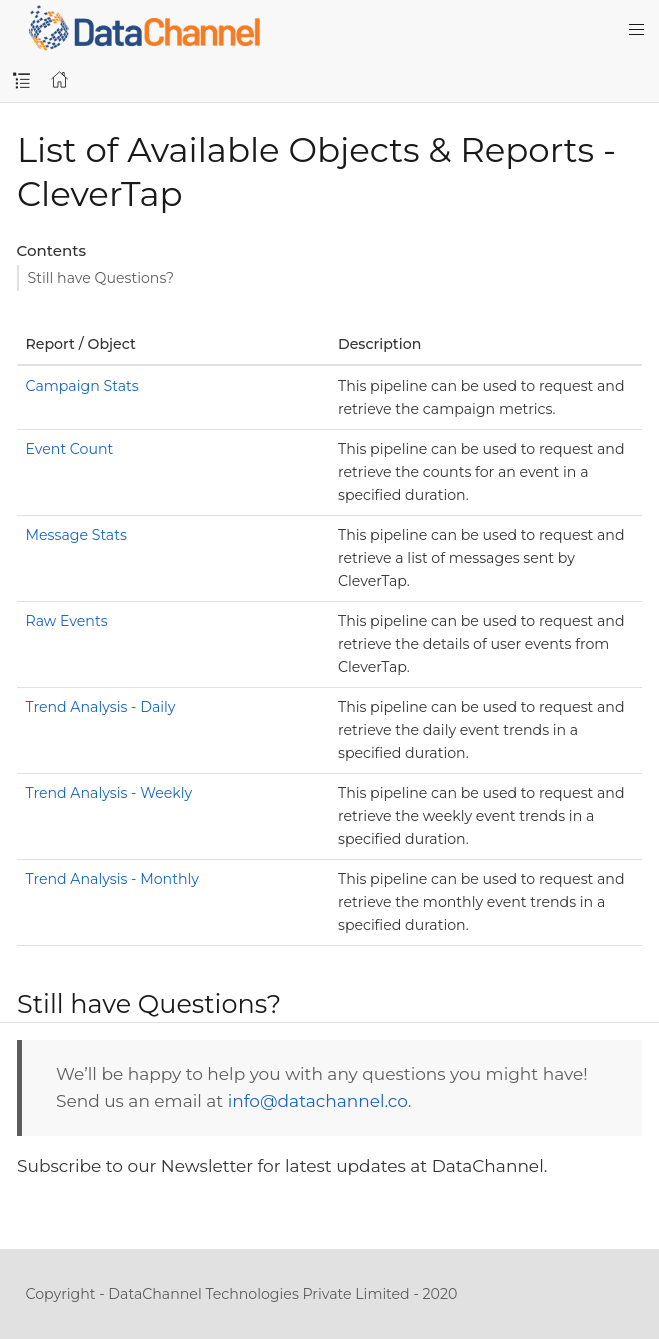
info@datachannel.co (318, 1101)
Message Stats (76, 535)
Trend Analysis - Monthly (112, 879)
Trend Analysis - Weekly (109, 793)
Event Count (70, 449)
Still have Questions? (101, 278)
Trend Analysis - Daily (101, 707)
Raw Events (67, 621)
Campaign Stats (82, 386)
